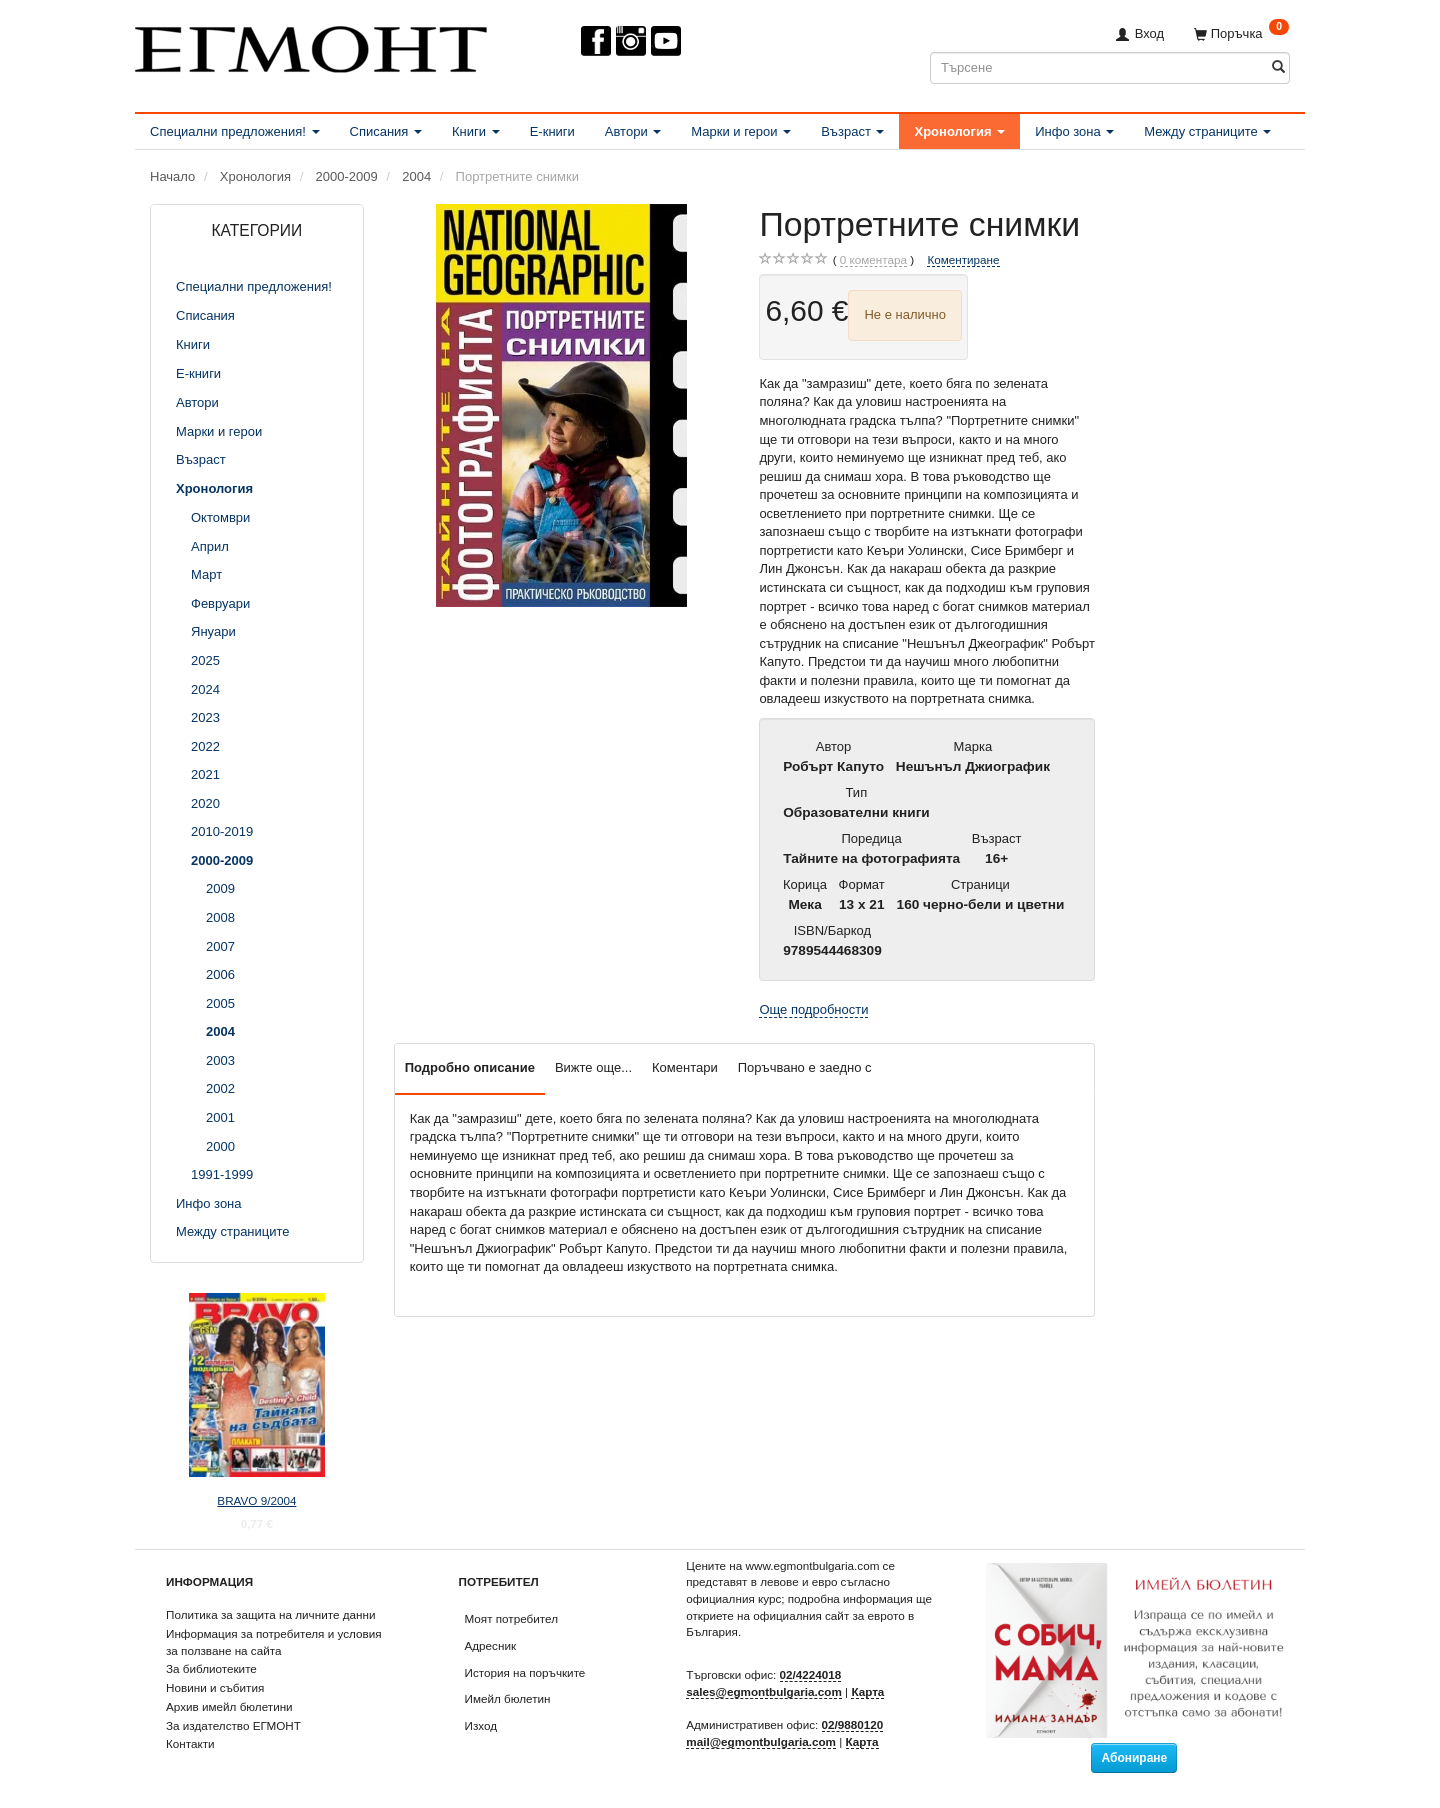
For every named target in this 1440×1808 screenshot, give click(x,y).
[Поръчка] (1241, 33)
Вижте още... (593, 1067)
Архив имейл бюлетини (229, 1706)
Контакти (190, 1743)
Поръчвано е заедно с (805, 1067)
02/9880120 (853, 1724)
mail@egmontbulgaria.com (761, 1741)
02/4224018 (811, 1674)
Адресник (491, 1645)
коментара (873, 260)
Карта (867, 1691)
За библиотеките (211, 1668)
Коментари (685, 1067)
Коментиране (963, 259)
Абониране (1134, 1758)
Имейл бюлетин (508, 1698)
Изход (481, 1725)
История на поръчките (525, 1672)
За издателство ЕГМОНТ (233, 1725)
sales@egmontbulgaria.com (764, 1691)
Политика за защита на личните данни (270, 1614)
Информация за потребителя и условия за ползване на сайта (274, 1642)
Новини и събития (215, 1687)
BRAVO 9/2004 (256, 1500)
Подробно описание (470, 1067)
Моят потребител (511, 1618)
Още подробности (813, 1009)
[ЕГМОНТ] (311, 45)
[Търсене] (1278, 67)
